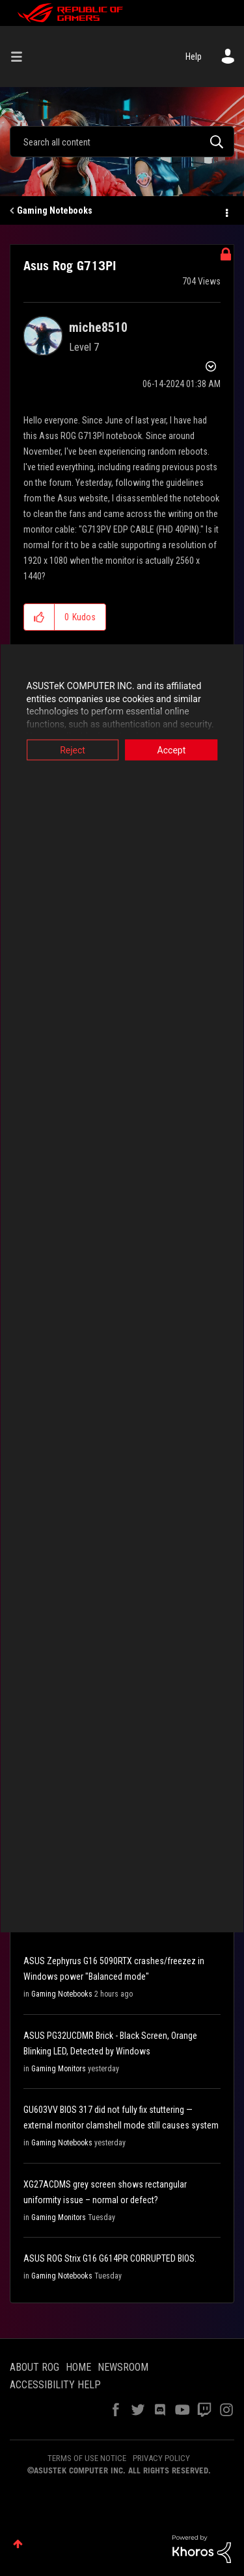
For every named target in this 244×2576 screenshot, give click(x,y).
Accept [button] (171, 750)
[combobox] (122, 141)
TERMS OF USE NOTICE (86, 2458)
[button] (39, 617)
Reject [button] (72, 750)
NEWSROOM (123, 2367)
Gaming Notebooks (54, 210)
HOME (78, 2367)
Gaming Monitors (58, 2068)
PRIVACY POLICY (161, 2458)
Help (193, 56)
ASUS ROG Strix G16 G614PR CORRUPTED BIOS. (110, 2258)
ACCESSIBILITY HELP (55, 2385)
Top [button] (18, 2544)
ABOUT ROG (34, 2367)
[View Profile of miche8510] (98, 327)
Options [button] (225, 211)
